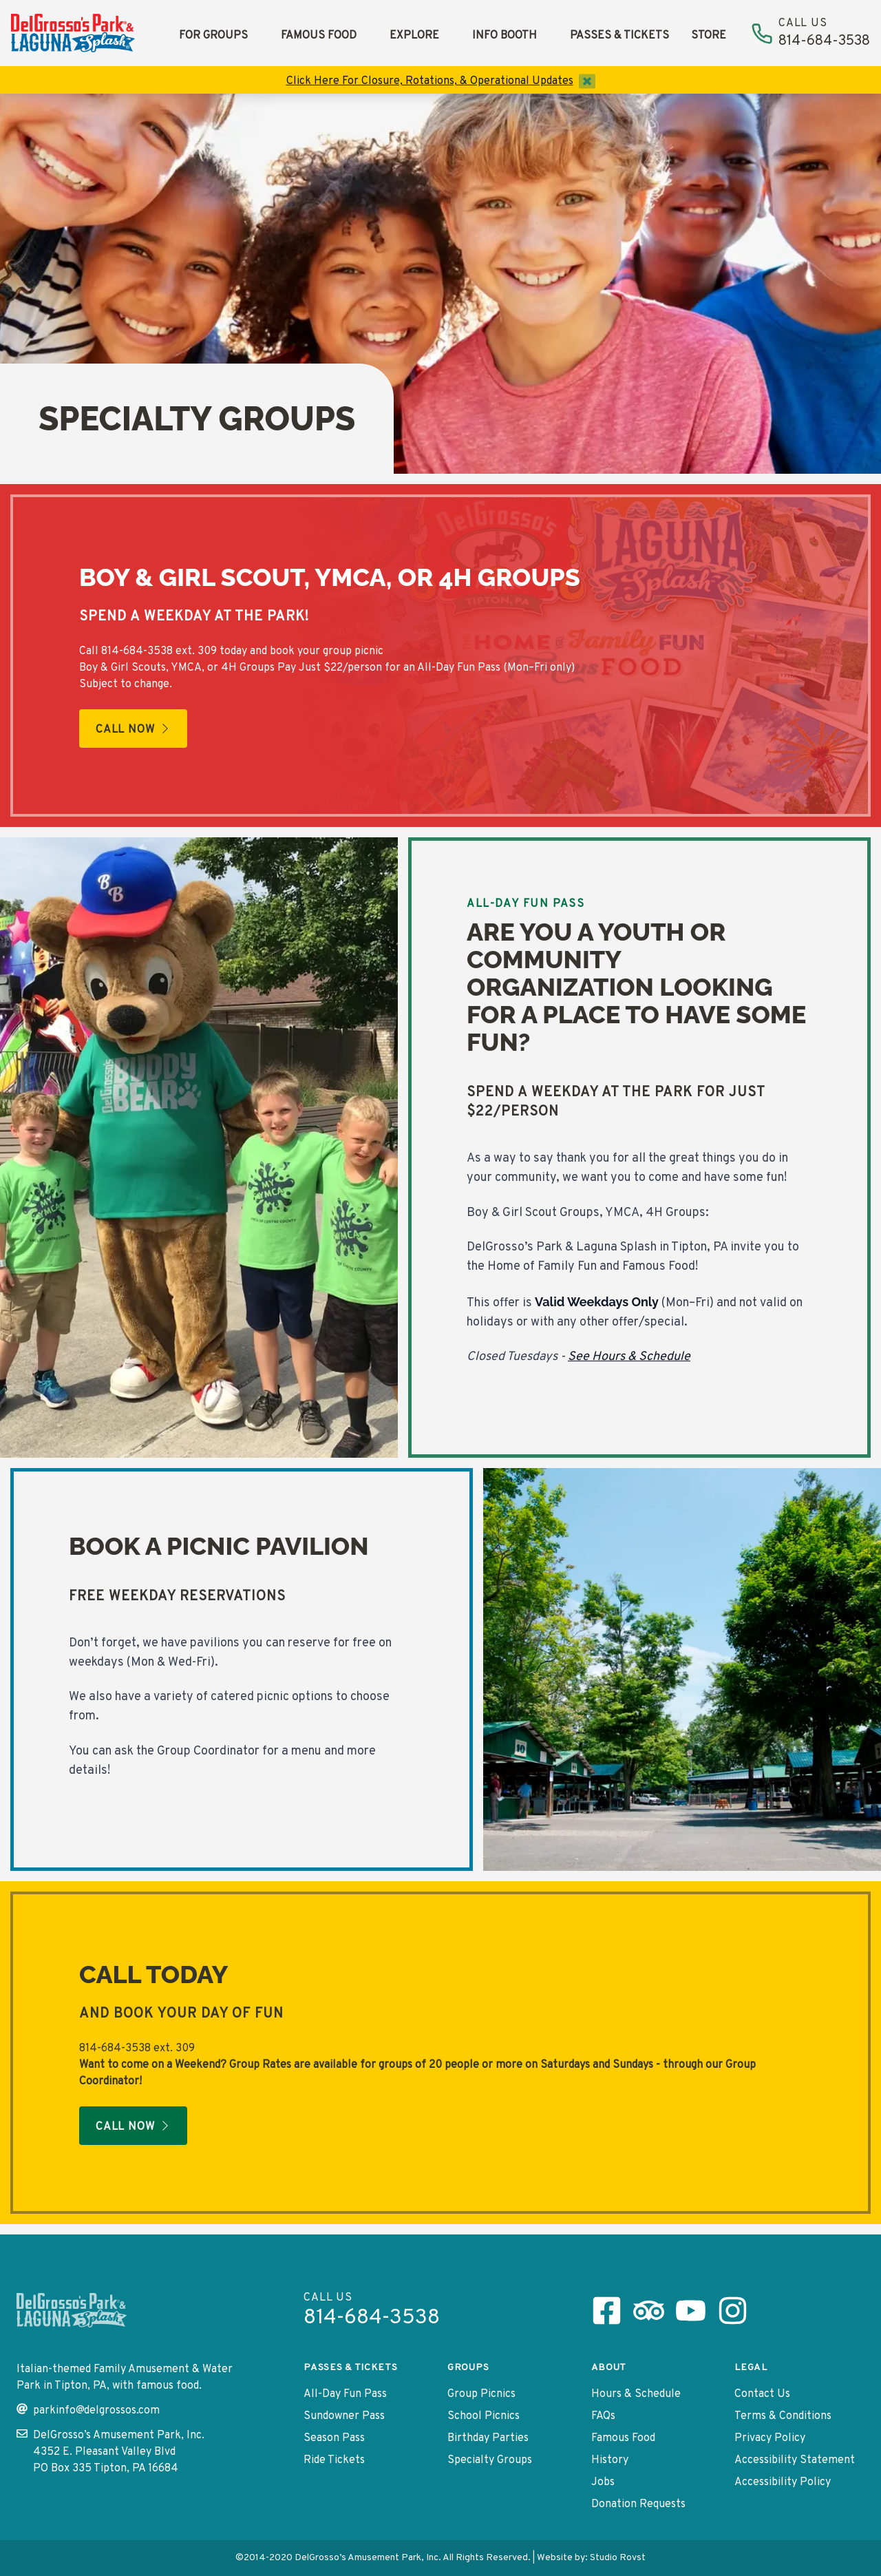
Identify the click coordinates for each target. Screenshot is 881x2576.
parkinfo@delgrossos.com (88, 2410)
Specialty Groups (489, 2460)
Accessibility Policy (782, 2482)
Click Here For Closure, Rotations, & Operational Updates (429, 81)
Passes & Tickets (619, 36)
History (609, 2460)
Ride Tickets (334, 2460)
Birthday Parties (488, 2438)
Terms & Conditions (782, 2416)
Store (708, 36)
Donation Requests (638, 2504)
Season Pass (334, 2438)
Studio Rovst (618, 2558)
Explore (414, 36)
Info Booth (504, 36)
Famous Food (319, 36)
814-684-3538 (137, 651)
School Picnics (483, 2416)
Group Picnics (481, 2394)
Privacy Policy (769, 2438)
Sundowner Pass (344, 2416)
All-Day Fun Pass (345, 2394)
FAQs (603, 2416)
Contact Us (762, 2394)
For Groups (213, 36)
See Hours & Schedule (629, 1357)
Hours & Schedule (636, 2394)
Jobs (603, 2482)
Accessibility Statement (794, 2460)
